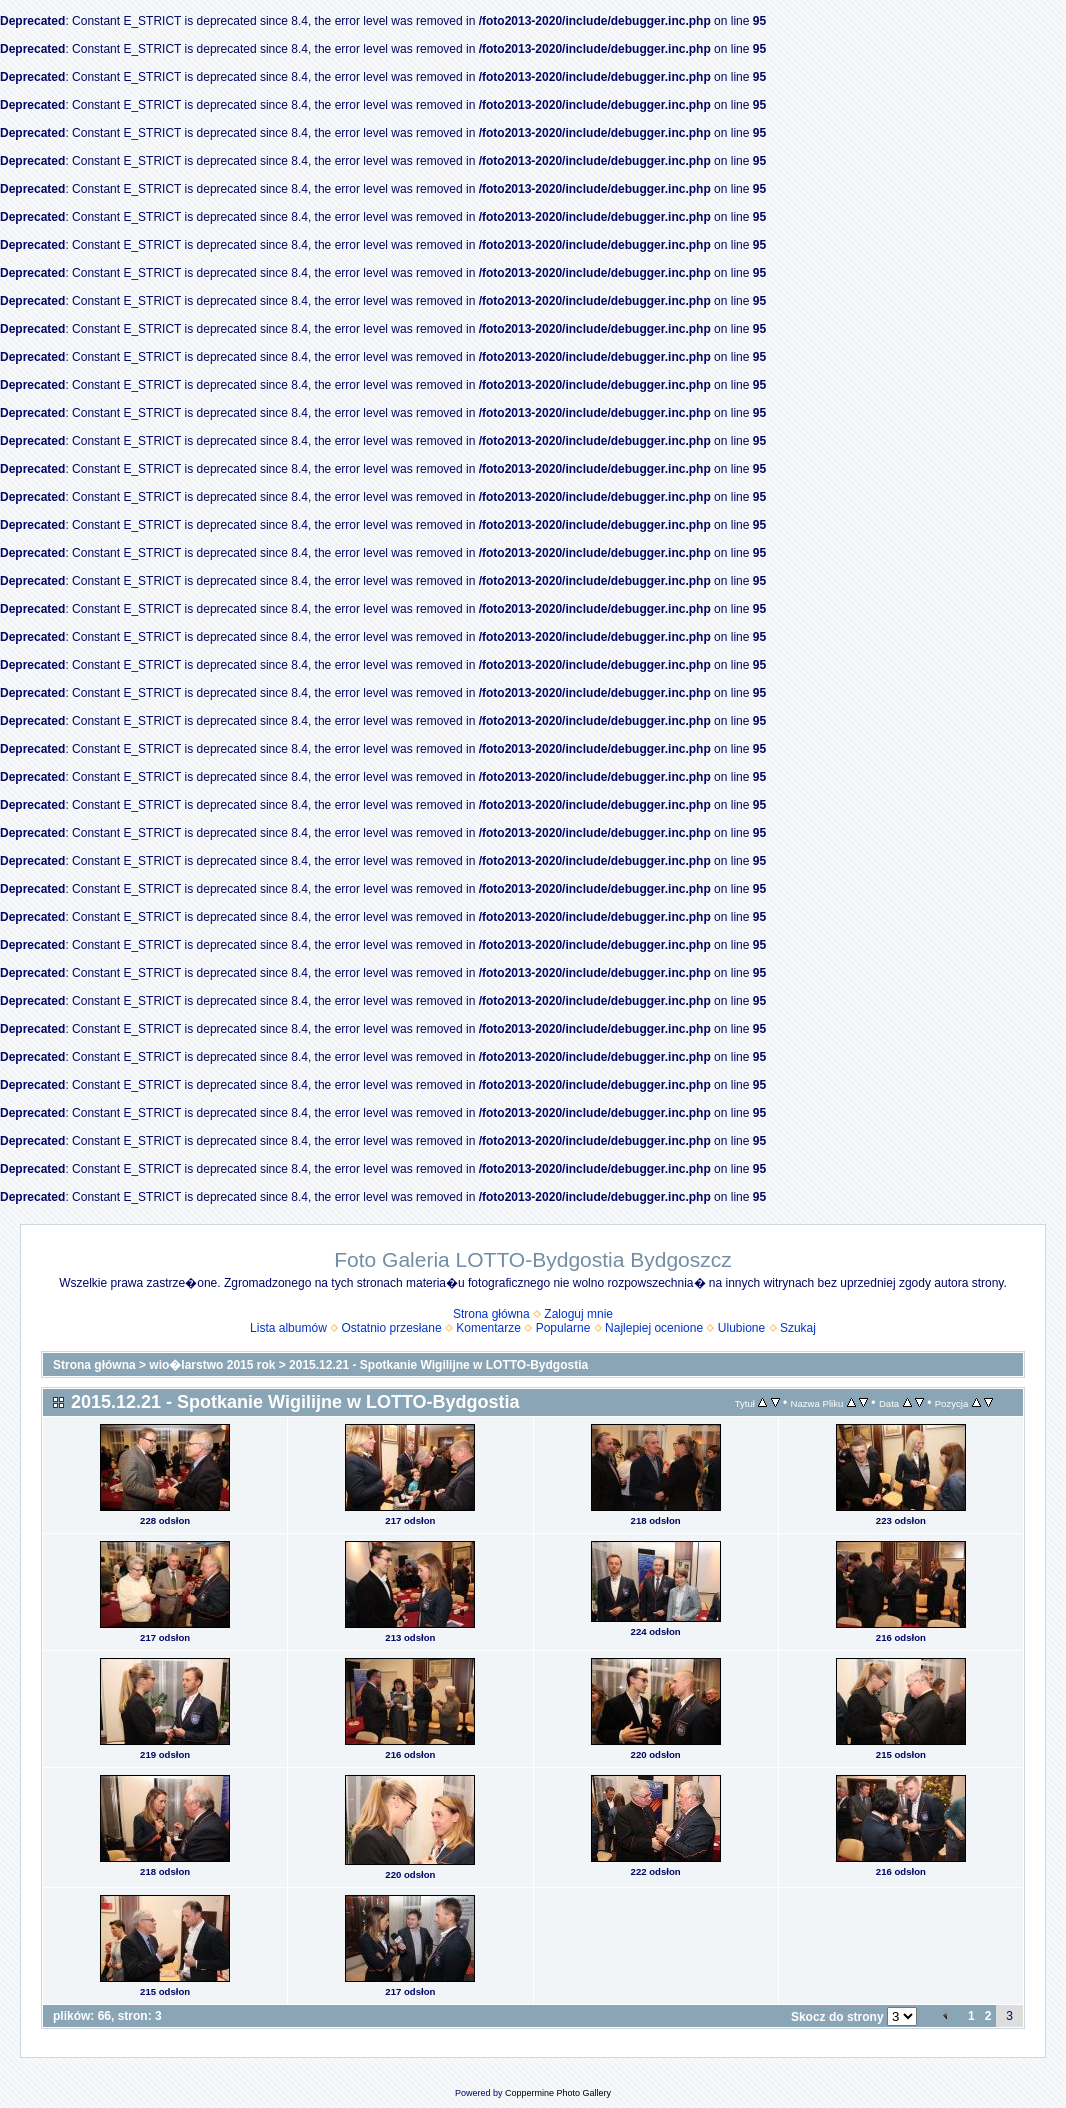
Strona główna (491, 1314)
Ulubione (741, 1328)
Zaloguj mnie (578, 1314)
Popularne (563, 1328)
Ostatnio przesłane (392, 1328)
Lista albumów (288, 1328)
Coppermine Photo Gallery (558, 2093)
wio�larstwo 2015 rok (212, 1365)
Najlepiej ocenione (654, 1328)
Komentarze (488, 1328)
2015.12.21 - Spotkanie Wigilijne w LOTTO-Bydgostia (438, 1365)
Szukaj (798, 1328)
